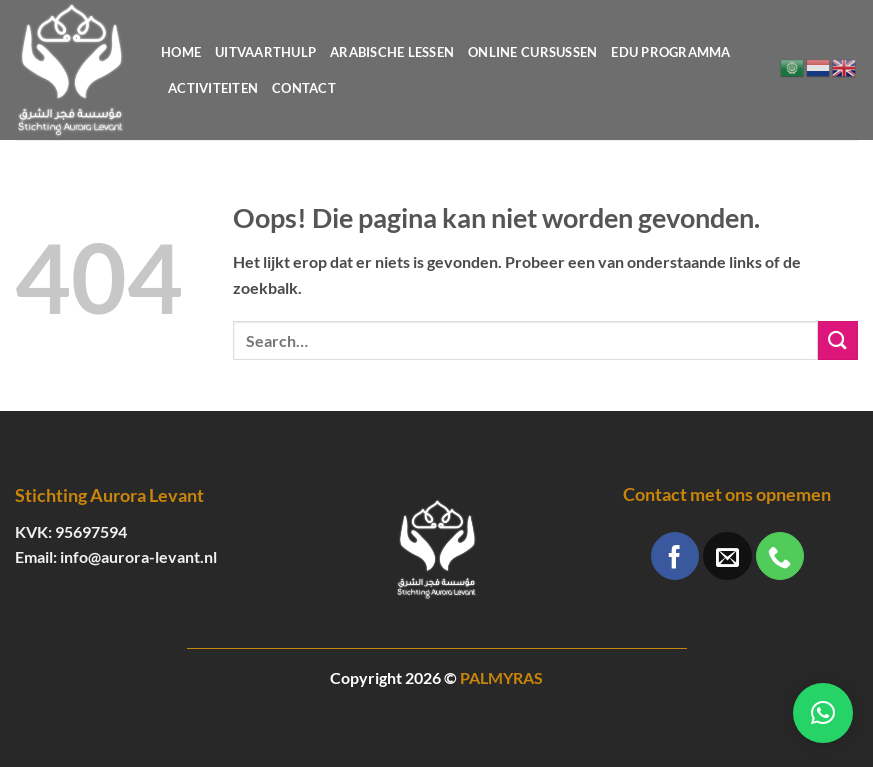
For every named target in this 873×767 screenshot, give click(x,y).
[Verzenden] (838, 340)
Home (181, 52)
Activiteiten (213, 88)
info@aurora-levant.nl (138, 556)
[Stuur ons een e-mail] (727, 556)
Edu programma (670, 52)
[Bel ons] (780, 556)
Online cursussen (532, 52)
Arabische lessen (392, 52)
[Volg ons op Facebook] (675, 556)
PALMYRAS (501, 677)
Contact (304, 88)
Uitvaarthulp (265, 52)
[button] (823, 713)
